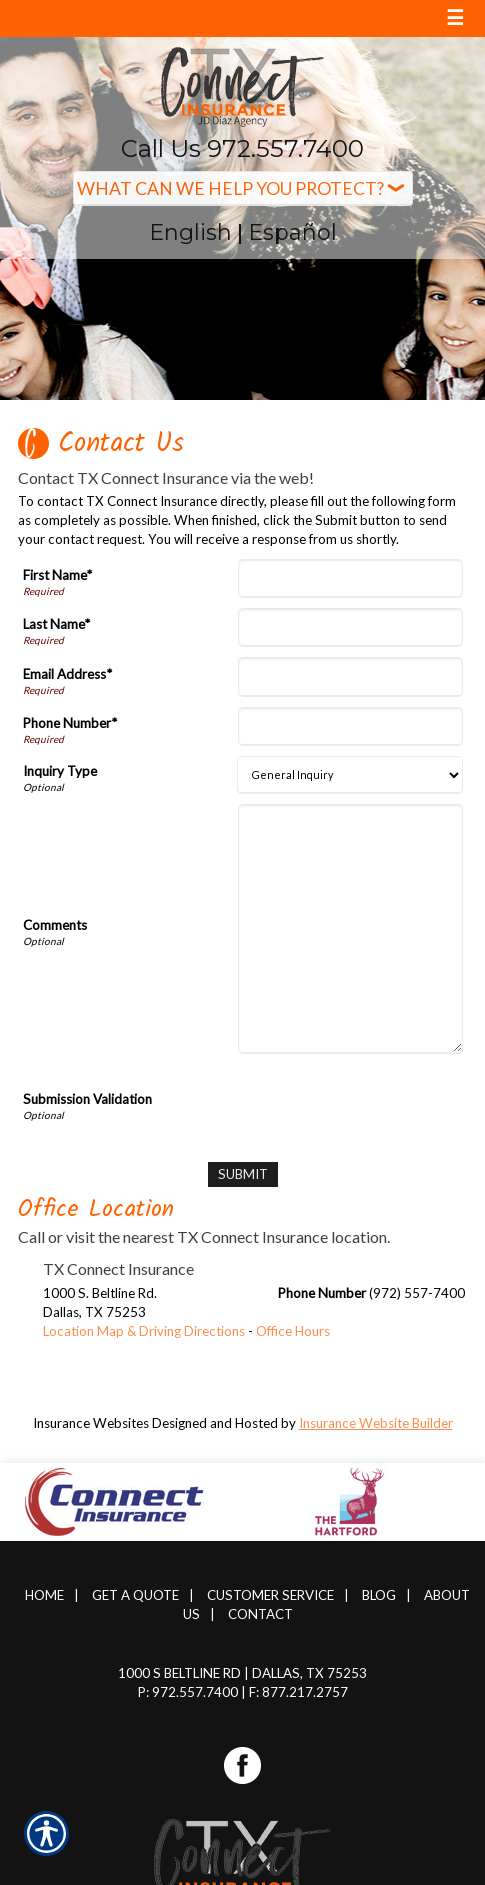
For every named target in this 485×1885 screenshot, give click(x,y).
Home (44, 1595)
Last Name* (56, 624)
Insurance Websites (91, 1423)
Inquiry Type (60, 771)
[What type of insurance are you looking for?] (243, 188)
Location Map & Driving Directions (144, 1331)
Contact (260, 1614)
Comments (55, 925)
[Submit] (243, 1174)
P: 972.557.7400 (188, 1692)
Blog (379, 1595)
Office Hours (293, 1331)
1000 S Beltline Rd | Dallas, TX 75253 (242, 1673)
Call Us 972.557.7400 (242, 148)
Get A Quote (135, 1595)
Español (292, 232)
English (190, 232)
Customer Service (270, 1595)
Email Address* (67, 674)
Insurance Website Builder (376, 1423)
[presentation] (311, 1103)
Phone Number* (70, 723)
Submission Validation (87, 1099)
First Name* (57, 575)
